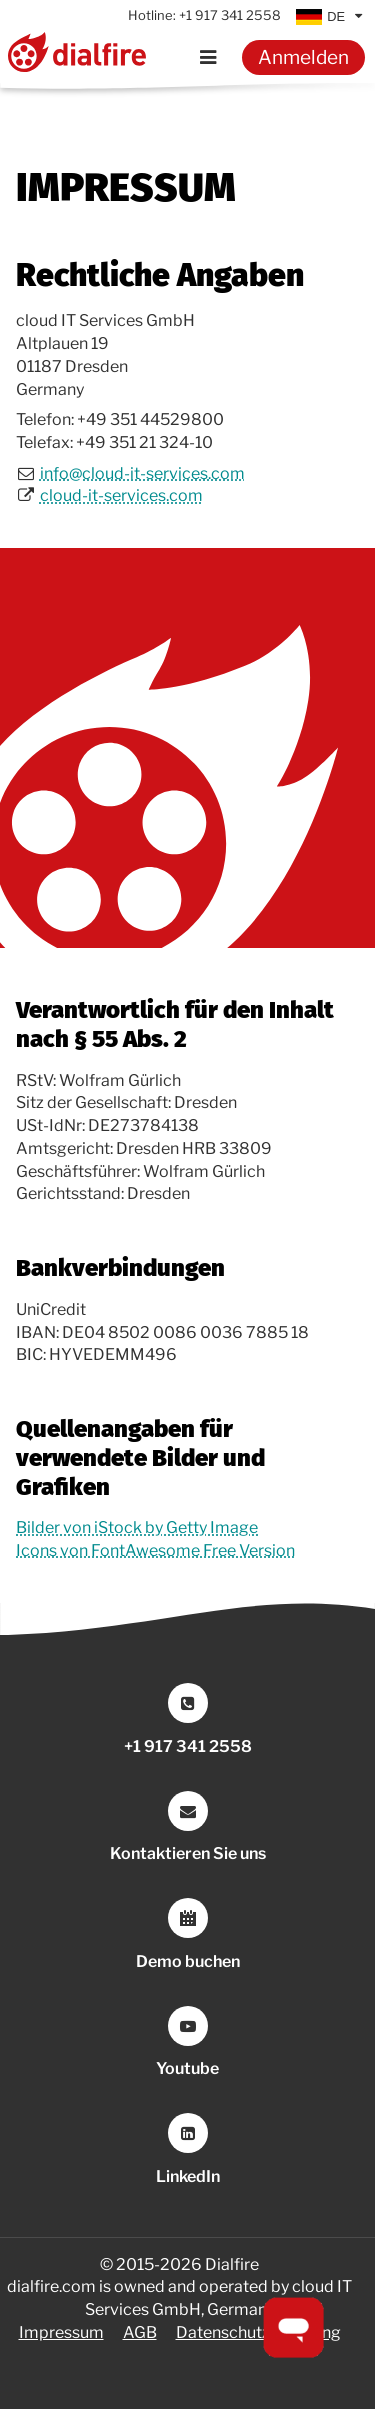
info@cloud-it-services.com (142, 473)
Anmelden (303, 57)
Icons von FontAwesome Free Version (155, 1550)
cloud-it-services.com (121, 495)
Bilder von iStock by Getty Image (137, 1527)
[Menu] (208, 57)
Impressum (61, 2332)
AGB (140, 2332)
